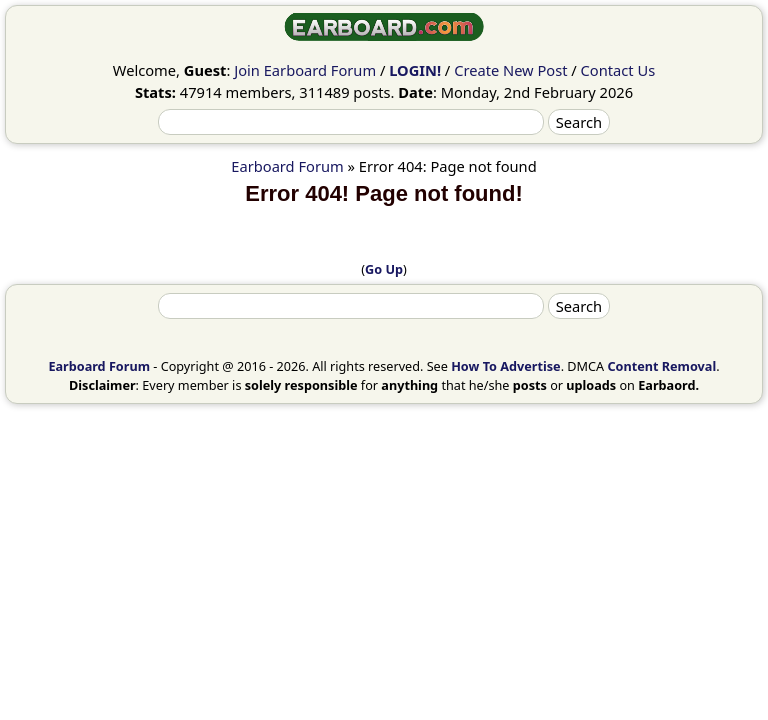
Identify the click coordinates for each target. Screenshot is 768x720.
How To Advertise (505, 366)
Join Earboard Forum (305, 70)
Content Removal (661, 366)
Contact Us (618, 70)
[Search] (351, 122)
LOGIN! (415, 70)
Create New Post (510, 70)
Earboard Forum (287, 166)
